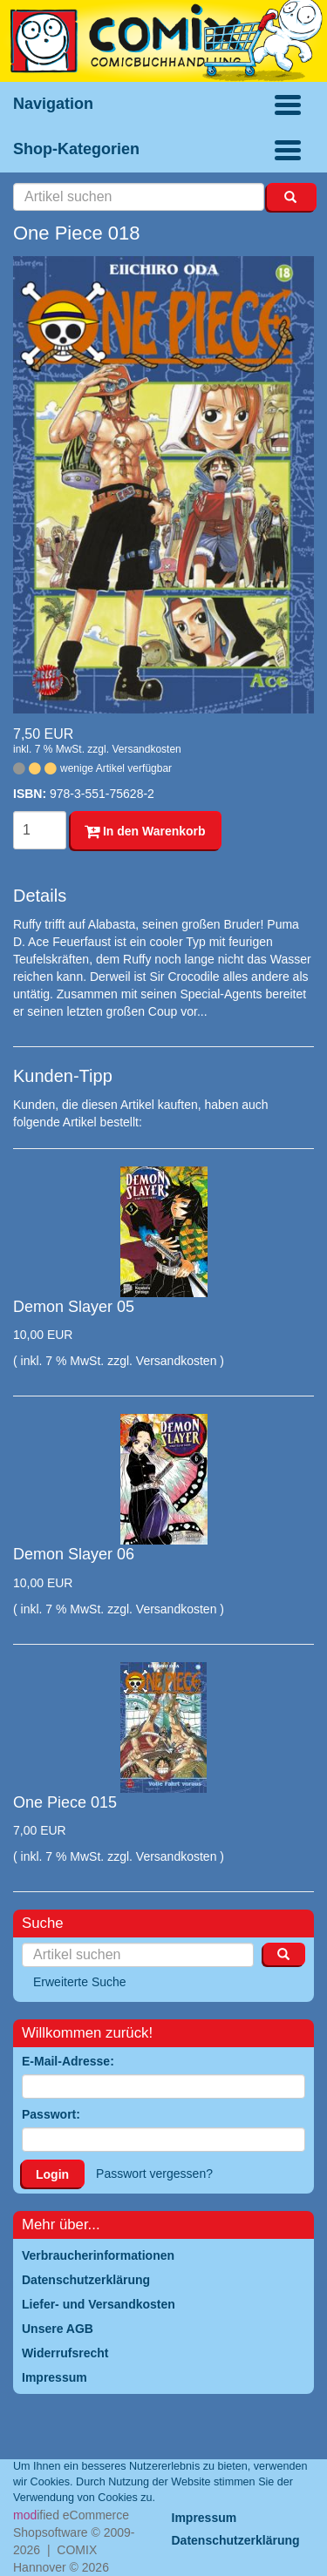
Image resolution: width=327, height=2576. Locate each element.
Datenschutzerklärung (236, 2540)
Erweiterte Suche (79, 1982)
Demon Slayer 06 (73, 1554)
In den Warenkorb (145, 831)
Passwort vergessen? (154, 2173)
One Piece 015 (65, 1802)
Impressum (204, 2518)
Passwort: (51, 2114)
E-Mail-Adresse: (68, 2061)
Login (52, 2174)
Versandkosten (146, 749)
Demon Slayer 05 (73, 1306)
